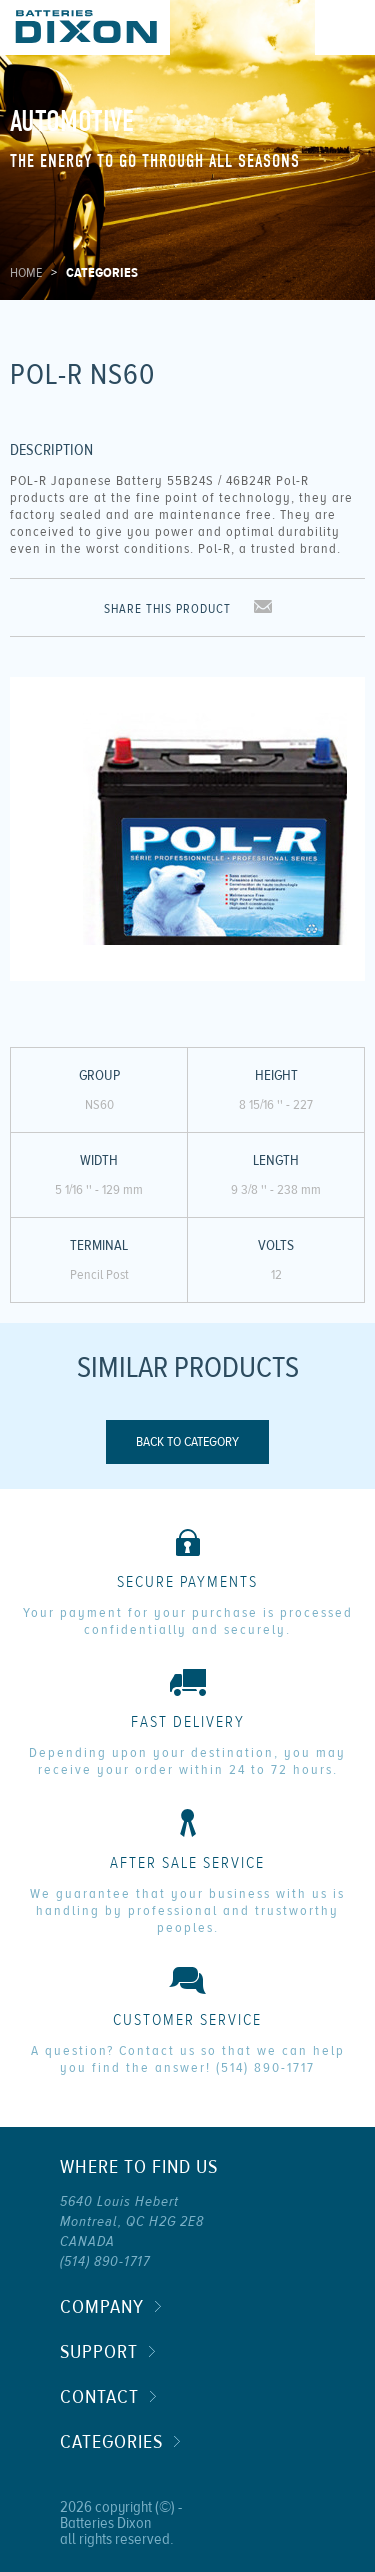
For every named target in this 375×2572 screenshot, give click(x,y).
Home (26, 273)
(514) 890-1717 (265, 2068)
